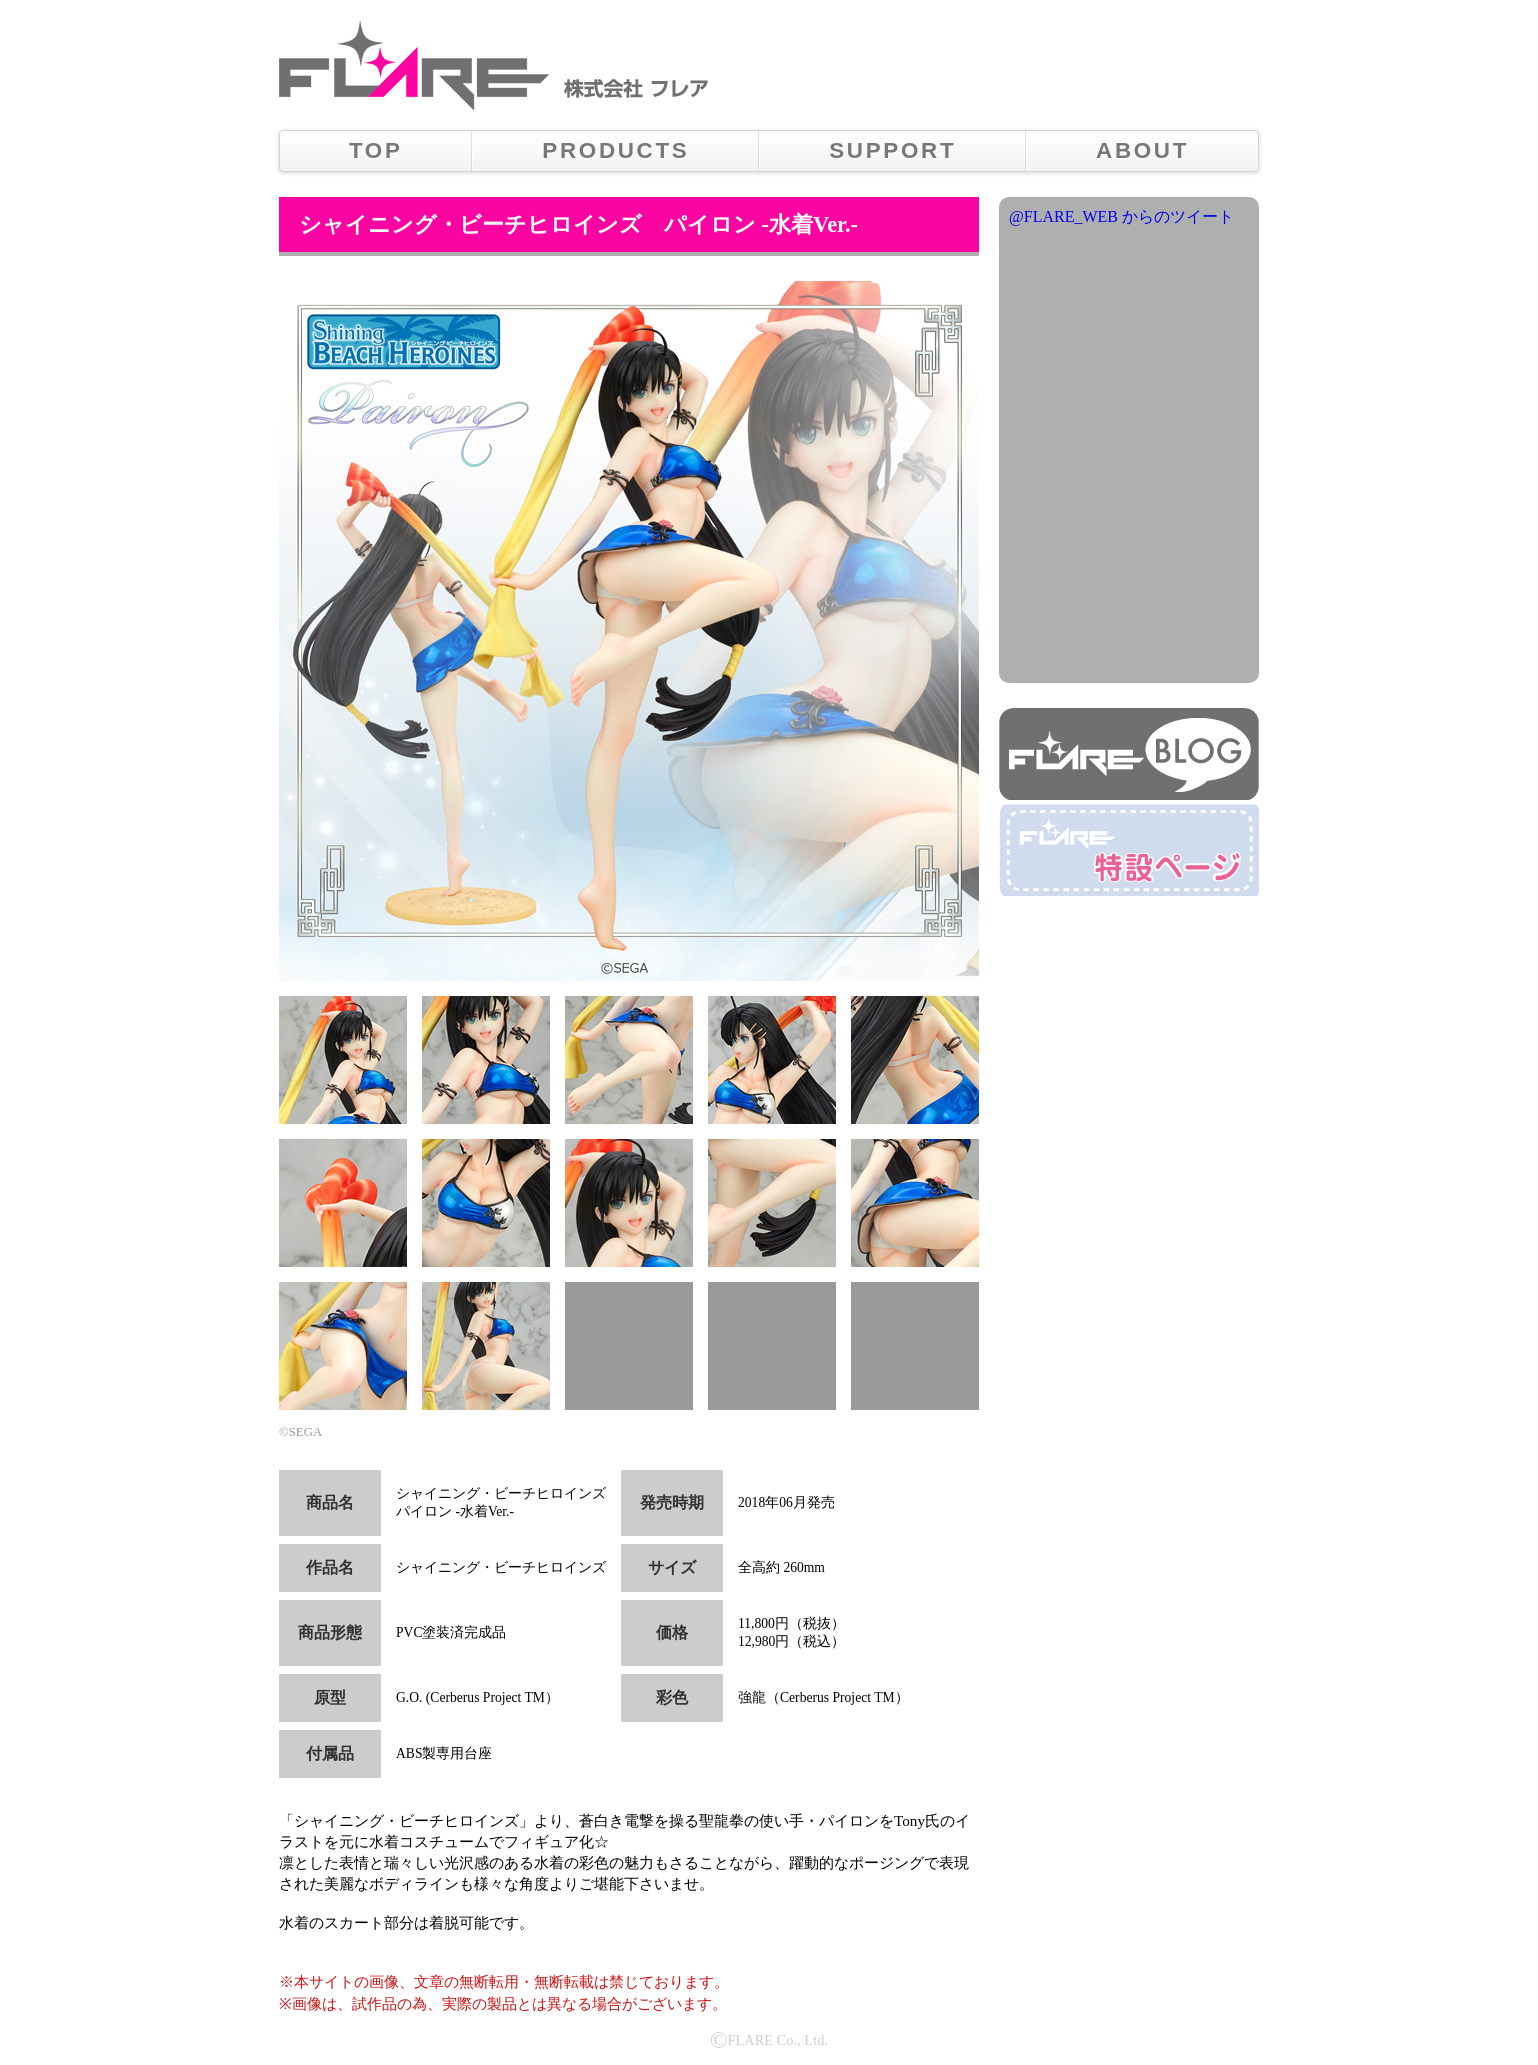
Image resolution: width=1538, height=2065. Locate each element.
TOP (376, 150)
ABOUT (1142, 150)
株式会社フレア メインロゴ (414, 65)
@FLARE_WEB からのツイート (1121, 216)
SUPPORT (892, 150)
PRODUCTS (615, 150)
